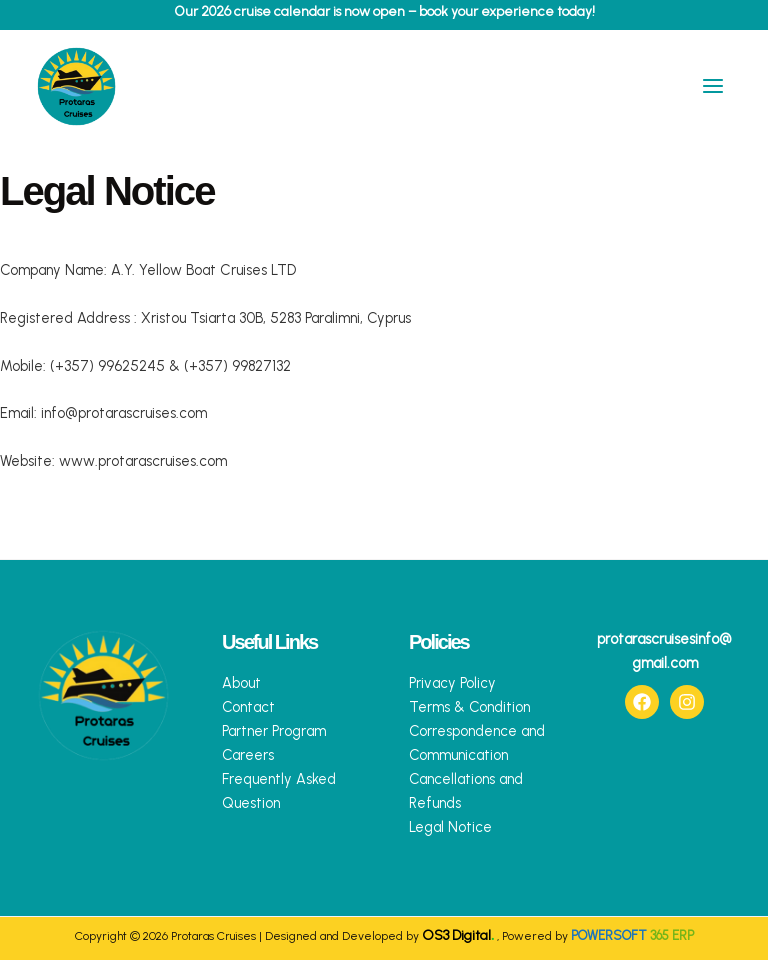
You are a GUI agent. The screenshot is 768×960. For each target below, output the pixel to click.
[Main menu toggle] (713, 92)
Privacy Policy (452, 683)
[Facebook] (642, 702)
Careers (248, 755)
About (241, 683)
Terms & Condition (469, 707)
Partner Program (274, 731)
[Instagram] (687, 702)
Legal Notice (450, 827)
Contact (248, 707)
